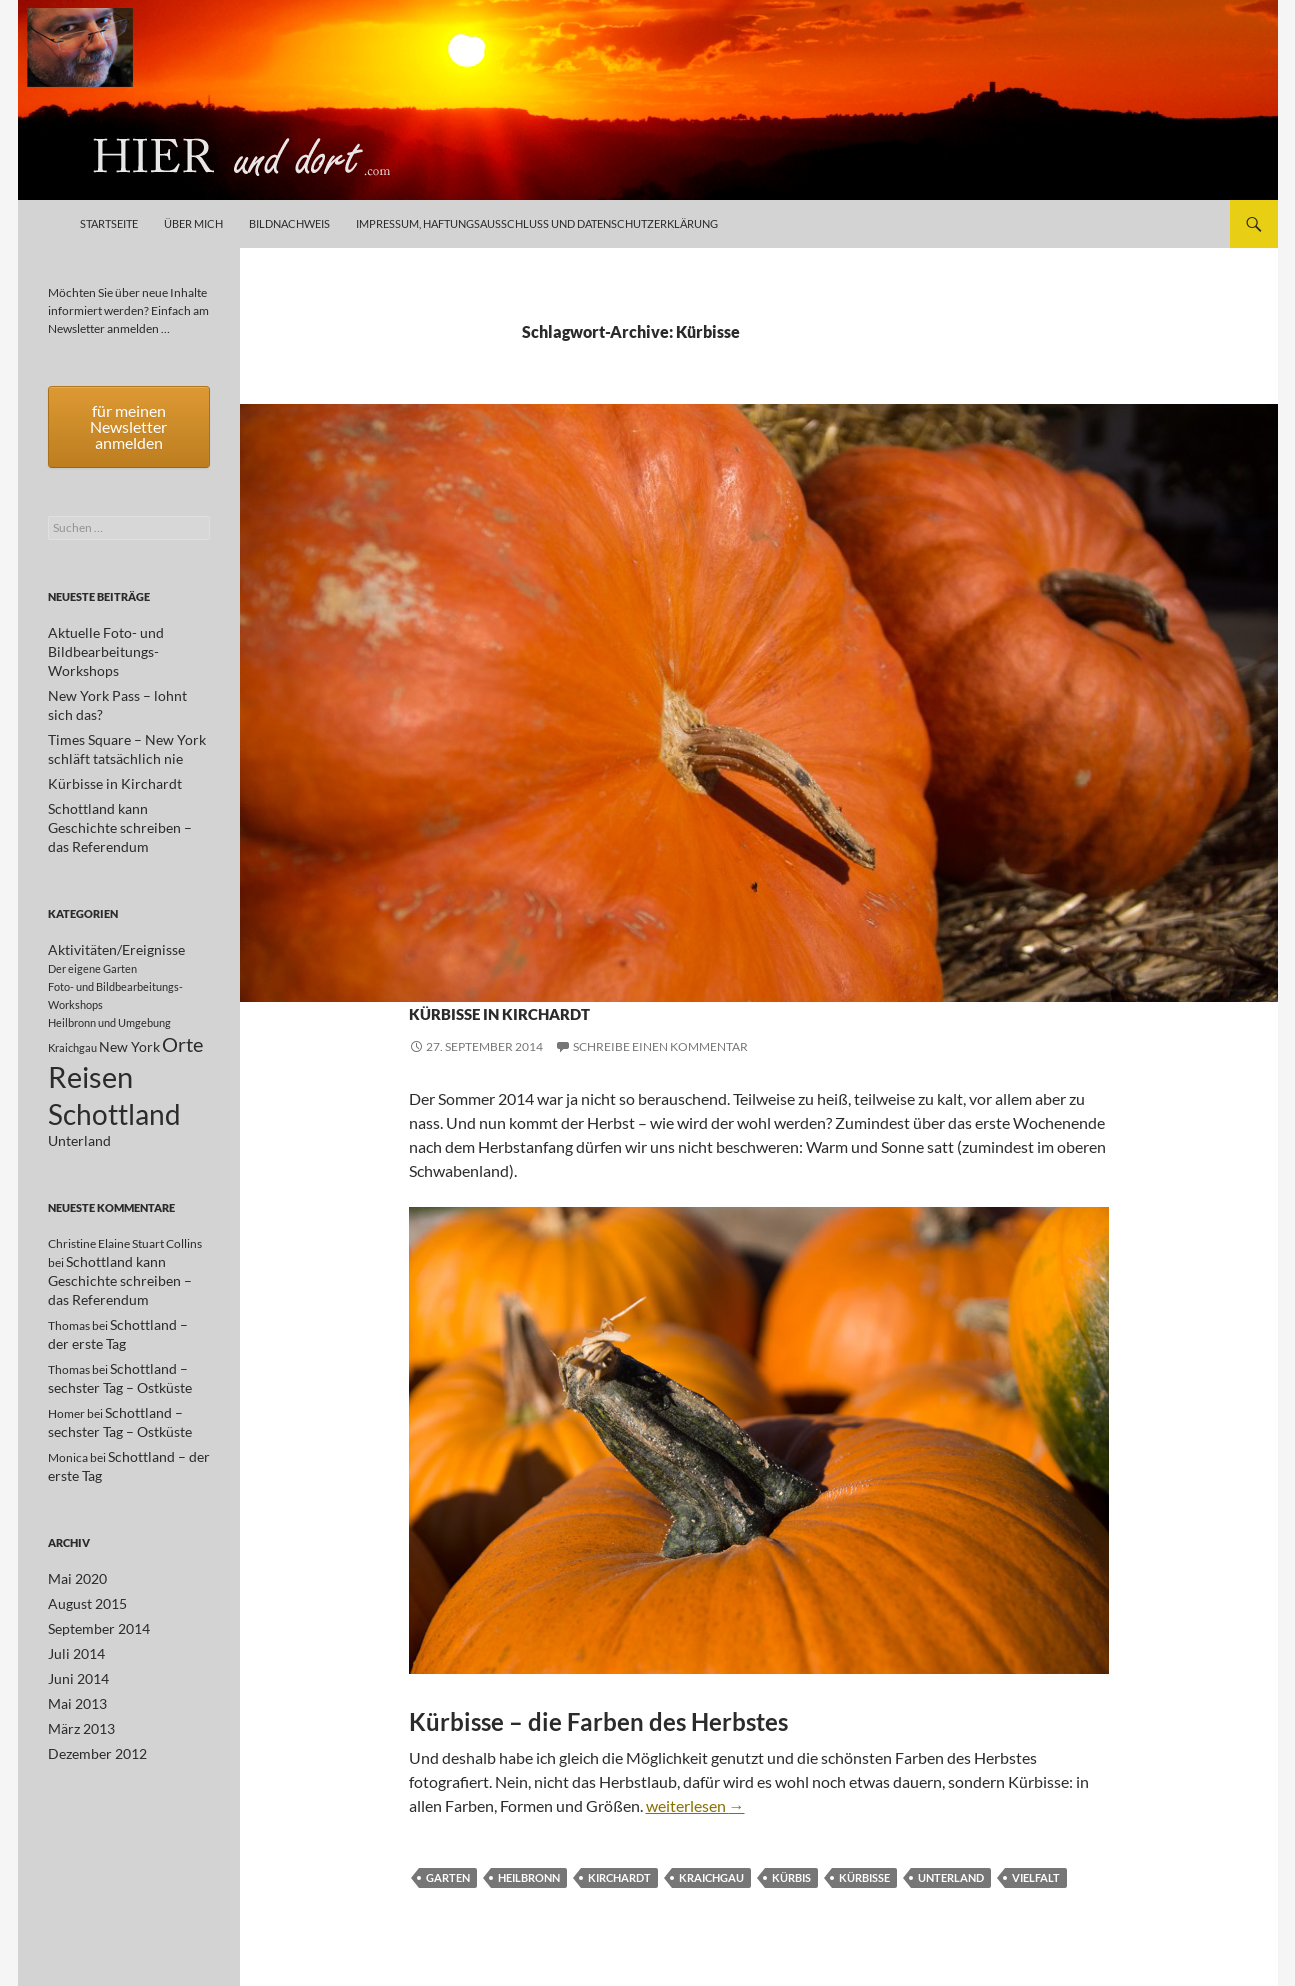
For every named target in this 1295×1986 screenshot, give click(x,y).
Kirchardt (619, 1877)
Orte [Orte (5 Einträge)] (182, 991)
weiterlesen (695, 1805)
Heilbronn (529, 1877)
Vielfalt (1036, 1877)
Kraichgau (623, 973)
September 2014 (91, 1578)
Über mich (193, 223)
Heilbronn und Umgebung (495, 973)
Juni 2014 (74, 1626)
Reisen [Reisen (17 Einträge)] (90, 1027)
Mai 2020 (73, 1530)
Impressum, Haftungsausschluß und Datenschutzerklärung (537, 223)
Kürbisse (864, 1877)
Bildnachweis (289, 223)
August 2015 (81, 1554)
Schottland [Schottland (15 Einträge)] (114, 1071)
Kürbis (791, 1877)
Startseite (109, 223)
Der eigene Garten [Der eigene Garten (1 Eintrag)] (92, 912)
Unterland (701, 973)
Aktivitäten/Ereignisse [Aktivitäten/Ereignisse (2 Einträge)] (116, 893)
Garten (448, 1877)
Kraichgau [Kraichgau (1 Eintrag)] (72, 994)
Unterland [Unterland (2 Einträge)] (79, 1102)
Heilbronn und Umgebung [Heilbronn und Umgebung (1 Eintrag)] (109, 966)
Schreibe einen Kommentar (660, 1046)
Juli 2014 (72, 1602)
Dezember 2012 (90, 1698)
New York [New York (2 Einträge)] (129, 993)
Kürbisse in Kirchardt (600, 1007)
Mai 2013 (73, 1650)
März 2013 (77, 1674)
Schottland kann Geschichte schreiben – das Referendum (119, 1242)
